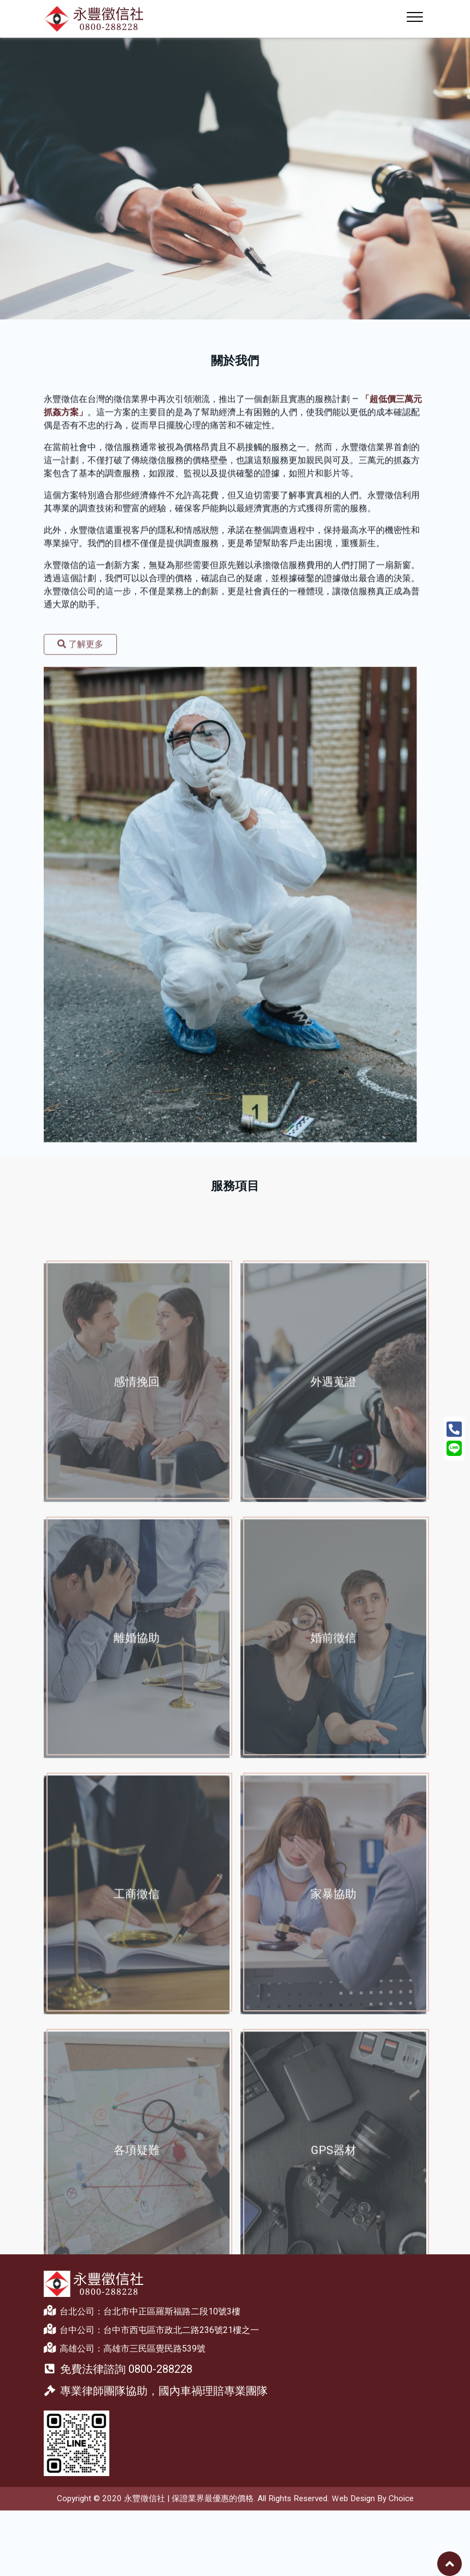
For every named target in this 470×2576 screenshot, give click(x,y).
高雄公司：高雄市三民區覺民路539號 (124, 2348)
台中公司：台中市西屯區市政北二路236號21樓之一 (151, 2329)
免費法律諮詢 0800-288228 (118, 2369)
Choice (401, 2498)
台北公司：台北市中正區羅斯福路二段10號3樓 (142, 2311)
